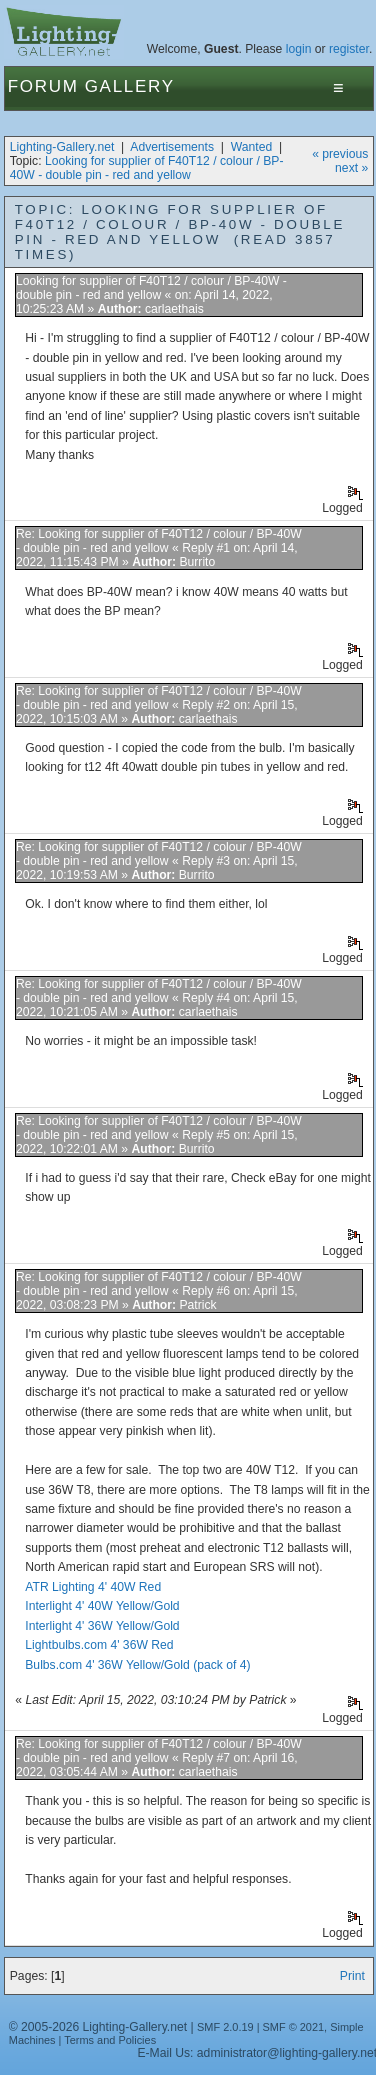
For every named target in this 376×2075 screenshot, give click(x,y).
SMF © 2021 (294, 2027)
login (299, 49)
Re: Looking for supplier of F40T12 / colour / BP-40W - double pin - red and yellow (159, 541)
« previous (340, 154)
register (349, 49)
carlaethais (174, 309)
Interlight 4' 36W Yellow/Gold (102, 1626)
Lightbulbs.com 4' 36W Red (99, 1645)
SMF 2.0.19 (225, 2027)
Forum (43, 86)
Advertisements (172, 147)
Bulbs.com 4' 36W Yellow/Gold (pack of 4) (137, 1665)
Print (352, 1976)
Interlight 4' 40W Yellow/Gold (102, 1606)
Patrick (197, 1305)
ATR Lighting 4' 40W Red (93, 1587)
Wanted (251, 147)
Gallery (130, 86)
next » (351, 168)
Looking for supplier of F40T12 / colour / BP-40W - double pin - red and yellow (147, 168)
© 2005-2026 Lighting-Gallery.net (98, 2027)
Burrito (197, 562)
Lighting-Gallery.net (62, 147)
